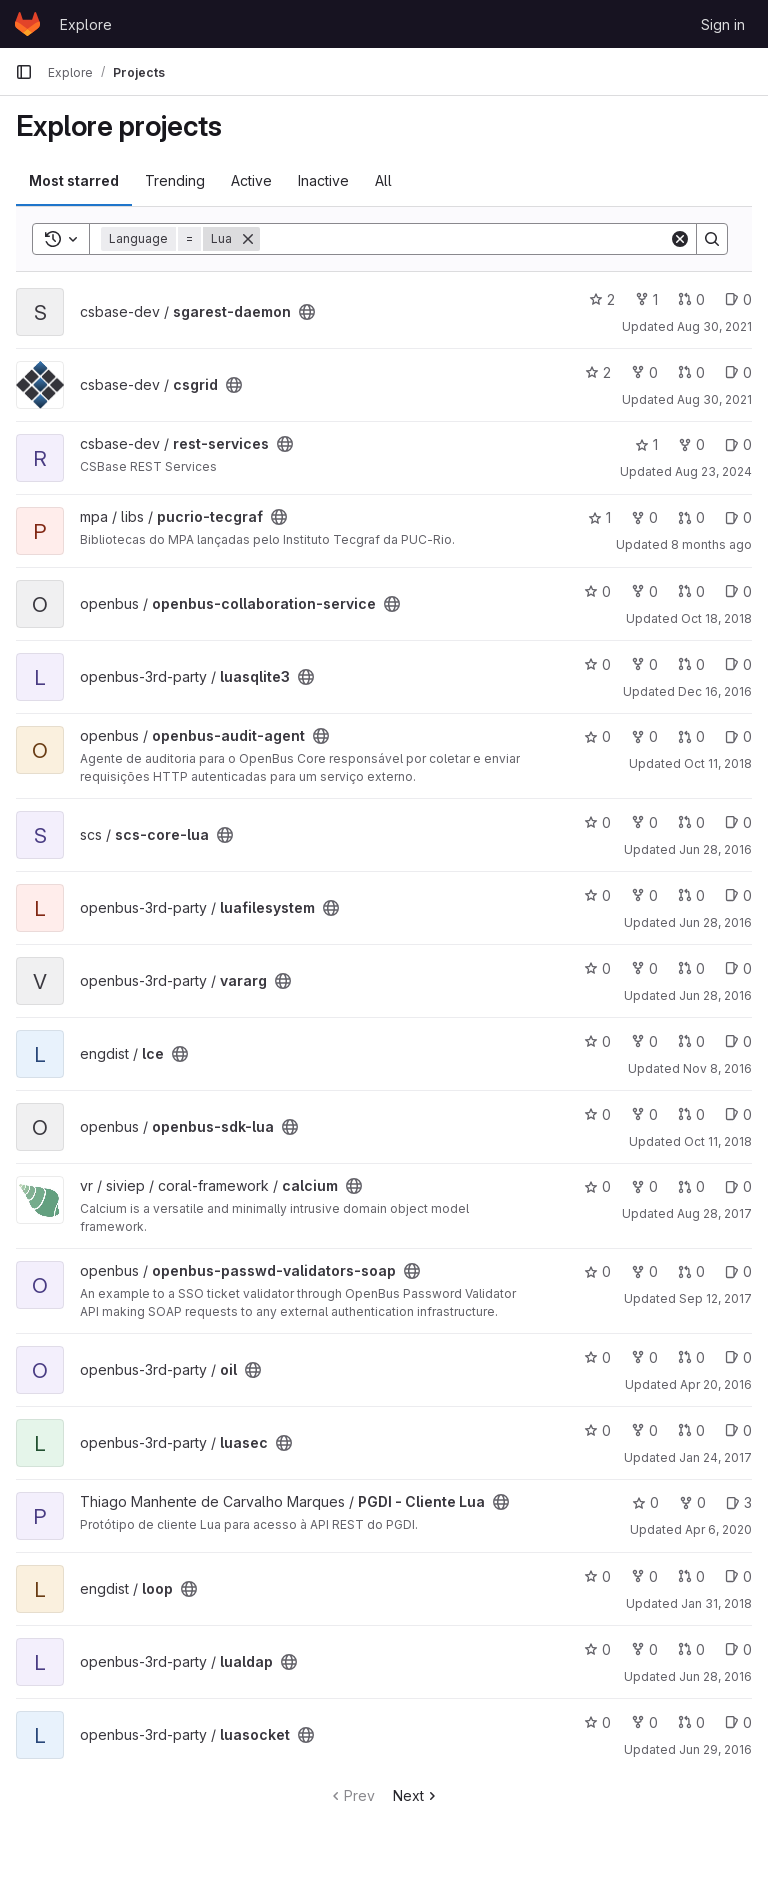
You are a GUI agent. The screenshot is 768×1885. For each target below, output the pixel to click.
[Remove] (248, 239)
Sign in (723, 24)
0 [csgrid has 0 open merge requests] (691, 372)
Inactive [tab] (323, 180)
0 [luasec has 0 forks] (644, 1430)
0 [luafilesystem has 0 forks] (644, 895)
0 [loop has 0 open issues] (738, 1576)
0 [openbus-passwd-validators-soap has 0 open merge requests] (691, 1271)
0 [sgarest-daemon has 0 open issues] (738, 299)
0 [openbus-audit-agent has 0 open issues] (738, 736)
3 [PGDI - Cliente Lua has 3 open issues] (739, 1502)
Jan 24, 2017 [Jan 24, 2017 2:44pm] (715, 1457)
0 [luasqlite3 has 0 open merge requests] (691, 664)
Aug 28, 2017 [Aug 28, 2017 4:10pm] (714, 1213)
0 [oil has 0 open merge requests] (691, 1357)
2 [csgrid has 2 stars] (598, 372)
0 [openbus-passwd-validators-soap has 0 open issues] (738, 1271)
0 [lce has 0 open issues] (738, 1041)
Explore (86, 24)
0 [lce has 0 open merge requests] (691, 1041)
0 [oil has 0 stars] (597, 1357)
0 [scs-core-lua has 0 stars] (597, 822)
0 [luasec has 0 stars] (597, 1430)
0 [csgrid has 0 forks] (644, 372)
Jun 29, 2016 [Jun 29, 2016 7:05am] (715, 1749)
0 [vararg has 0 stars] (597, 968)
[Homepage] (27, 24)
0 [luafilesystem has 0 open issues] (738, 895)
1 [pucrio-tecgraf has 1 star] (599, 517)
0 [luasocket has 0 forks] (644, 1722)
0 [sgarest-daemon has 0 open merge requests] (691, 299)
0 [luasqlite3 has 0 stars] (597, 664)
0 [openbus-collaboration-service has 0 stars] (597, 591)
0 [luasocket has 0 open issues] (738, 1722)
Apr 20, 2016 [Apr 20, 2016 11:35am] (716, 1384)
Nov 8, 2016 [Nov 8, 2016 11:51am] (717, 1068)
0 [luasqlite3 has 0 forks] (644, 664)
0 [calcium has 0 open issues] (738, 1186)
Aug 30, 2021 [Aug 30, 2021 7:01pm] (714, 399)
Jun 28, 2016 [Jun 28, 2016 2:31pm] (715, 1676)
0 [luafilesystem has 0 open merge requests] (691, 895)
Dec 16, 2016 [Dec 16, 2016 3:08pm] (715, 691)
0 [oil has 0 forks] (644, 1357)
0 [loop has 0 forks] (644, 1576)
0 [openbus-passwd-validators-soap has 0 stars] (597, 1271)
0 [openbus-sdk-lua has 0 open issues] (738, 1114)
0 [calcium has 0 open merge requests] (691, 1186)
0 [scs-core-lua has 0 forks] (644, 822)
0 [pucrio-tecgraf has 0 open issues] (738, 517)
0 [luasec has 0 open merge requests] (691, 1430)
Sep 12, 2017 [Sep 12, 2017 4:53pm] (715, 1298)
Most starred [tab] (74, 180)
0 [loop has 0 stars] (597, 1576)
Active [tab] (251, 180)
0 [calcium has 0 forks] (644, 1186)
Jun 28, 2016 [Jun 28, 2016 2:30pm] (715, 922)
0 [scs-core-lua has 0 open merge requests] (691, 822)
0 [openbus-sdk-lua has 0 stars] (597, 1114)
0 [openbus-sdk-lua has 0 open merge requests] (691, 1114)
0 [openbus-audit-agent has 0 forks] (644, 736)
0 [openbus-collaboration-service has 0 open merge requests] (691, 591)
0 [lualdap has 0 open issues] (738, 1649)
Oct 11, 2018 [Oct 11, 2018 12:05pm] (718, 1141)
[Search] (464, 239)
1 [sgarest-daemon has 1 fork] (646, 299)
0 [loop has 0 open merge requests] (691, 1576)
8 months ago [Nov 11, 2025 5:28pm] (711, 544)
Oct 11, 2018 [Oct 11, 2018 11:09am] (718, 763)
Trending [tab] (175, 180)
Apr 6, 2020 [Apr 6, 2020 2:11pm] (718, 1529)
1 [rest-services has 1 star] (646, 444)
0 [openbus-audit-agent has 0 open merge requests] (691, 736)
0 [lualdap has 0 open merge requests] (691, 1649)
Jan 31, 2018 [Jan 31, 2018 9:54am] (716, 1603)
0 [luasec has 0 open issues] (738, 1430)
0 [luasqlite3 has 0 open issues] (738, 664)
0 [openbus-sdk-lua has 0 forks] (644, 1114)
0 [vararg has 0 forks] (644, 968)
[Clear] (680, 239)
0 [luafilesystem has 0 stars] (597, 895)
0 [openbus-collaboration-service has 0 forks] (644, 591)
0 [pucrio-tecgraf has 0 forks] (644, 517)
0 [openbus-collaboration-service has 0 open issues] (738, 591)
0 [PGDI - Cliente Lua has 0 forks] (692, 1502)
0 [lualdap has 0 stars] (597, 1649)
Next (416, 1795)
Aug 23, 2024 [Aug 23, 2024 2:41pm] (713, 471)
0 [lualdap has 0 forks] (644, 1649)
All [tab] (383, 180)
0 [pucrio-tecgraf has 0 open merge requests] (691, 517)
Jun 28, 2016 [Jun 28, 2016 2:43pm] (715, 849)
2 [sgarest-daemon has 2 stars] (602, 299)
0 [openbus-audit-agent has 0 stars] (597, 736)
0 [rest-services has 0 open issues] (738, 444)
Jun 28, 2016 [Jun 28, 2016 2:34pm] (715, 995)
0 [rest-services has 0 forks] (691, 444)
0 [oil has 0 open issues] (738, 1357)
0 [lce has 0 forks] (644, 1041)
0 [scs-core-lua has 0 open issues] (738, 822)
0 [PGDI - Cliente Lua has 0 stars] (645, 1502)
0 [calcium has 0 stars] (597, 1186)
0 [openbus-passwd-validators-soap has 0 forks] (644, 1271)
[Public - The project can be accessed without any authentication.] (307, 312)
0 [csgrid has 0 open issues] (738, 372)
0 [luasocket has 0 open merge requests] (691, 1722)
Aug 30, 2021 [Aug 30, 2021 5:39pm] (714, 326)
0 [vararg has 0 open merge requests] (691, 968)
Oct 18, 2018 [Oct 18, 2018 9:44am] (716, 618)
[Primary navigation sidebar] (24, 72)
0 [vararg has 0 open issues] (738, 968)
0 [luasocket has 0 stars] (597, 1722)
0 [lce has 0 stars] (597, 1041)
